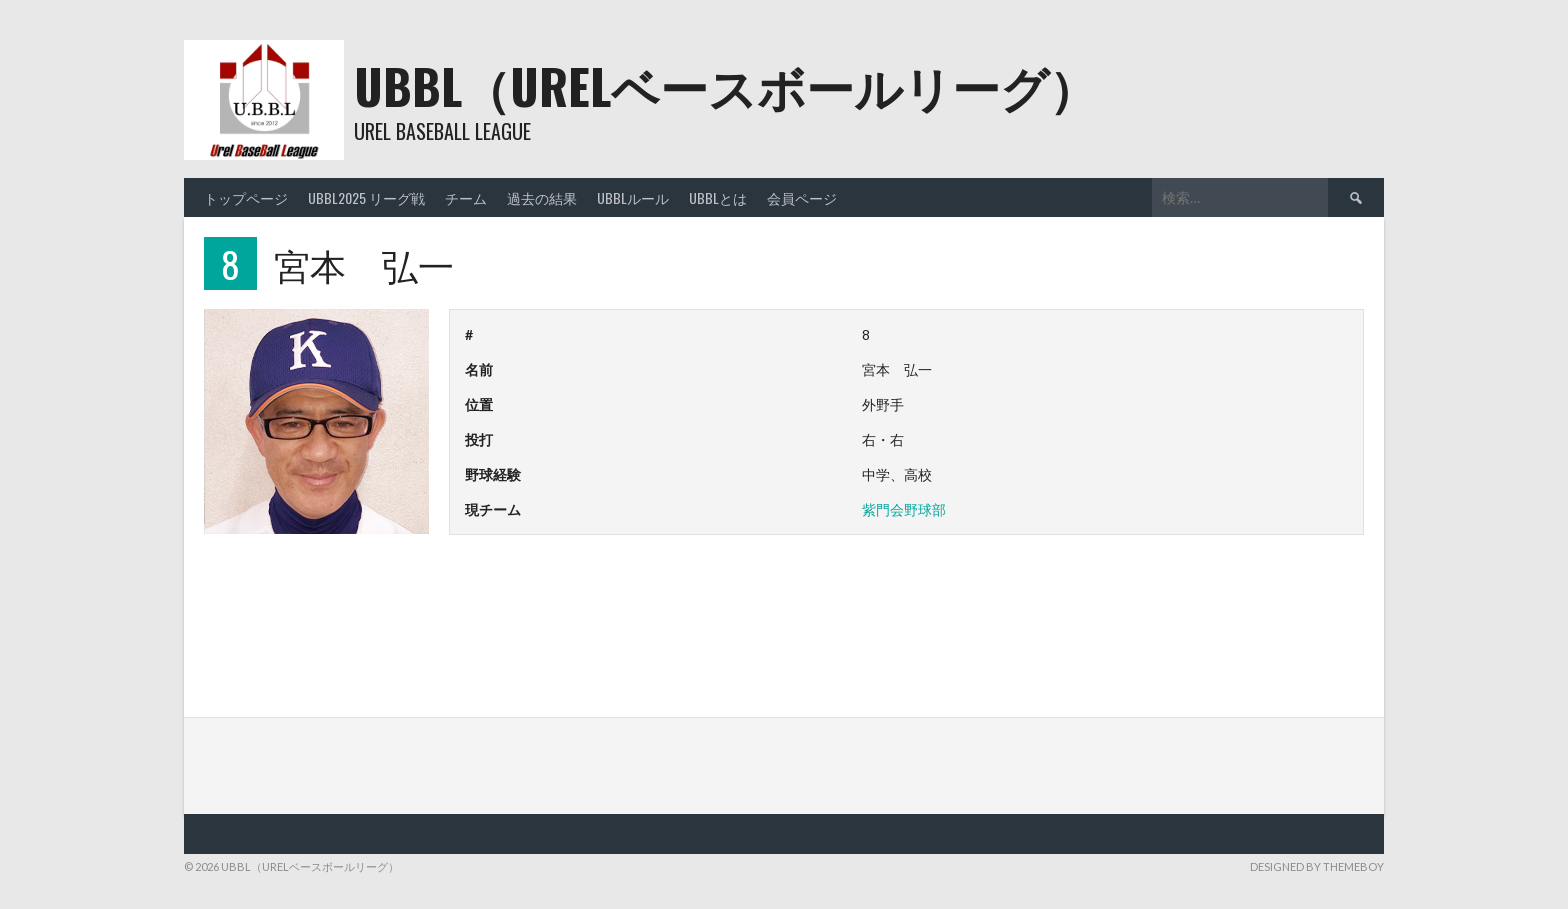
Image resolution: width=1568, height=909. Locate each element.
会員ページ (802, 197)
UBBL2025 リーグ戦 (366, 197)
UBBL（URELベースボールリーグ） (725, 85)
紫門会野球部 (904, 509)
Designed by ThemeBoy (1317, 866)
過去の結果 (542, 197)
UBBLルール (633, 197)
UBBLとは (718, 197)
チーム (466, 197)
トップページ (246, 197)
